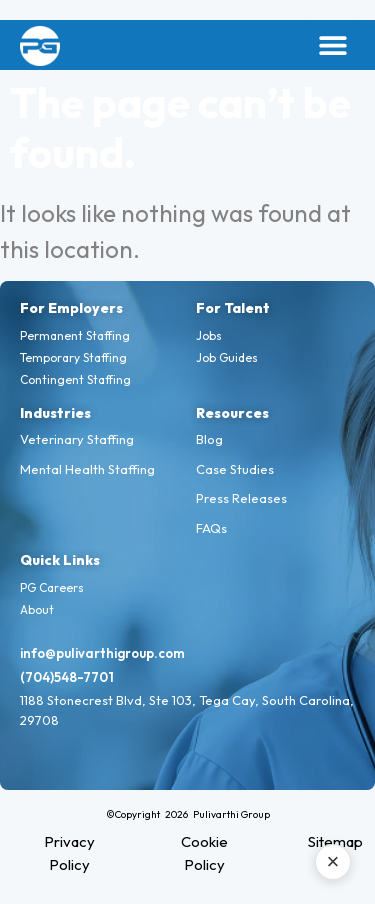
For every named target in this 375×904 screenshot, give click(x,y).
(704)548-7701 (67, 677)
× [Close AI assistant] (333, 861)
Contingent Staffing (75, 379)
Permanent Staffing (75, 335)
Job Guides (227, 357)
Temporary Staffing (73, 357)
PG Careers (52, 587)
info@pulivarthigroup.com (102, 653)
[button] (332, 45)
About (37, 609)
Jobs (209, 335)
